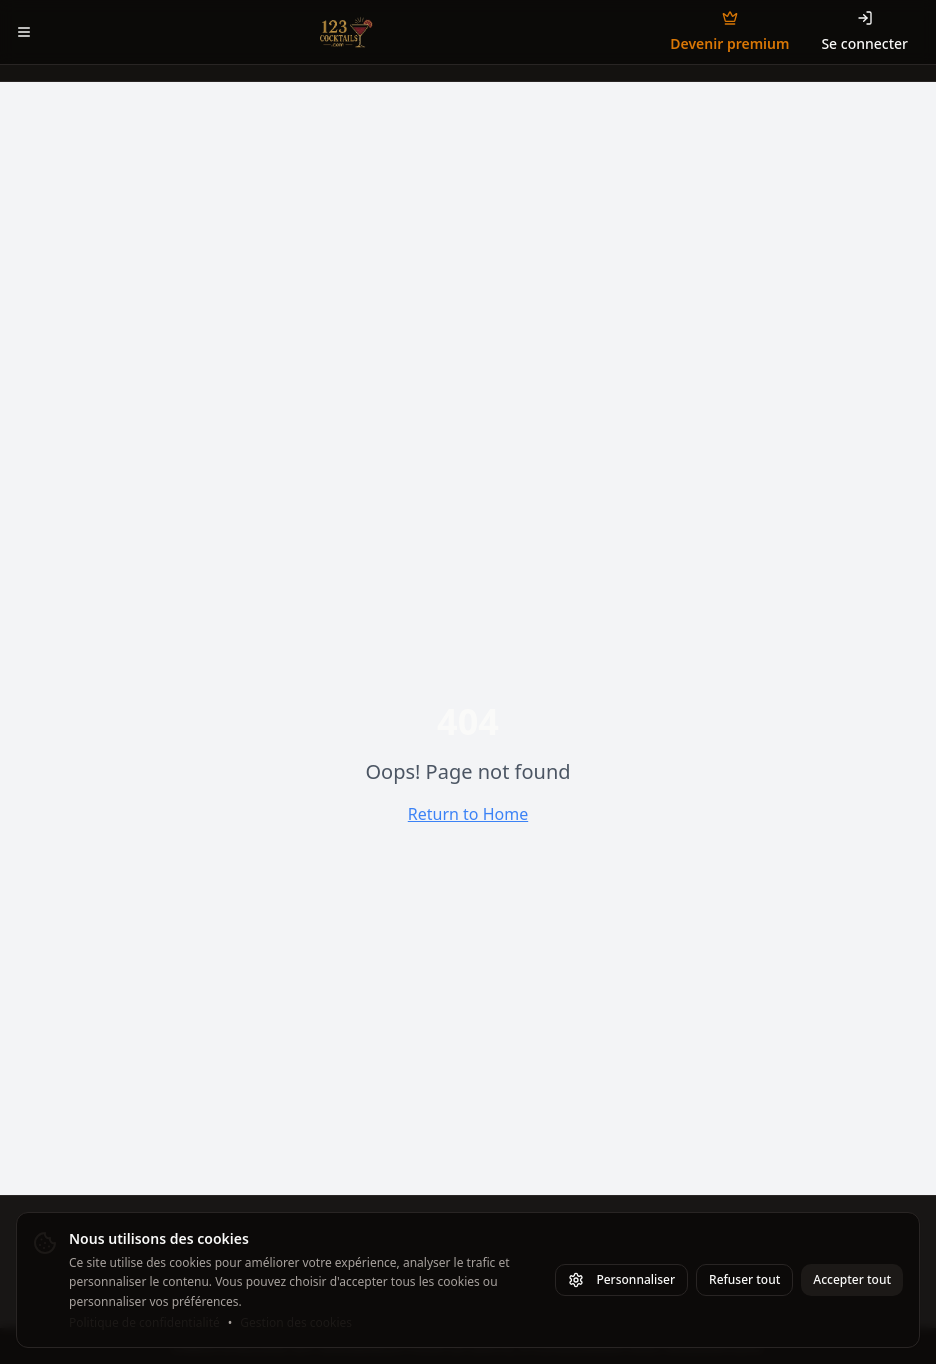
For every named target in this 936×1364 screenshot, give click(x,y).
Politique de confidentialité (144, 1323)
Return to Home (468, 814)
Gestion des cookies (296, 1323)
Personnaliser (621, 1279)
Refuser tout (744, 1279)
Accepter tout (852, 1279)
